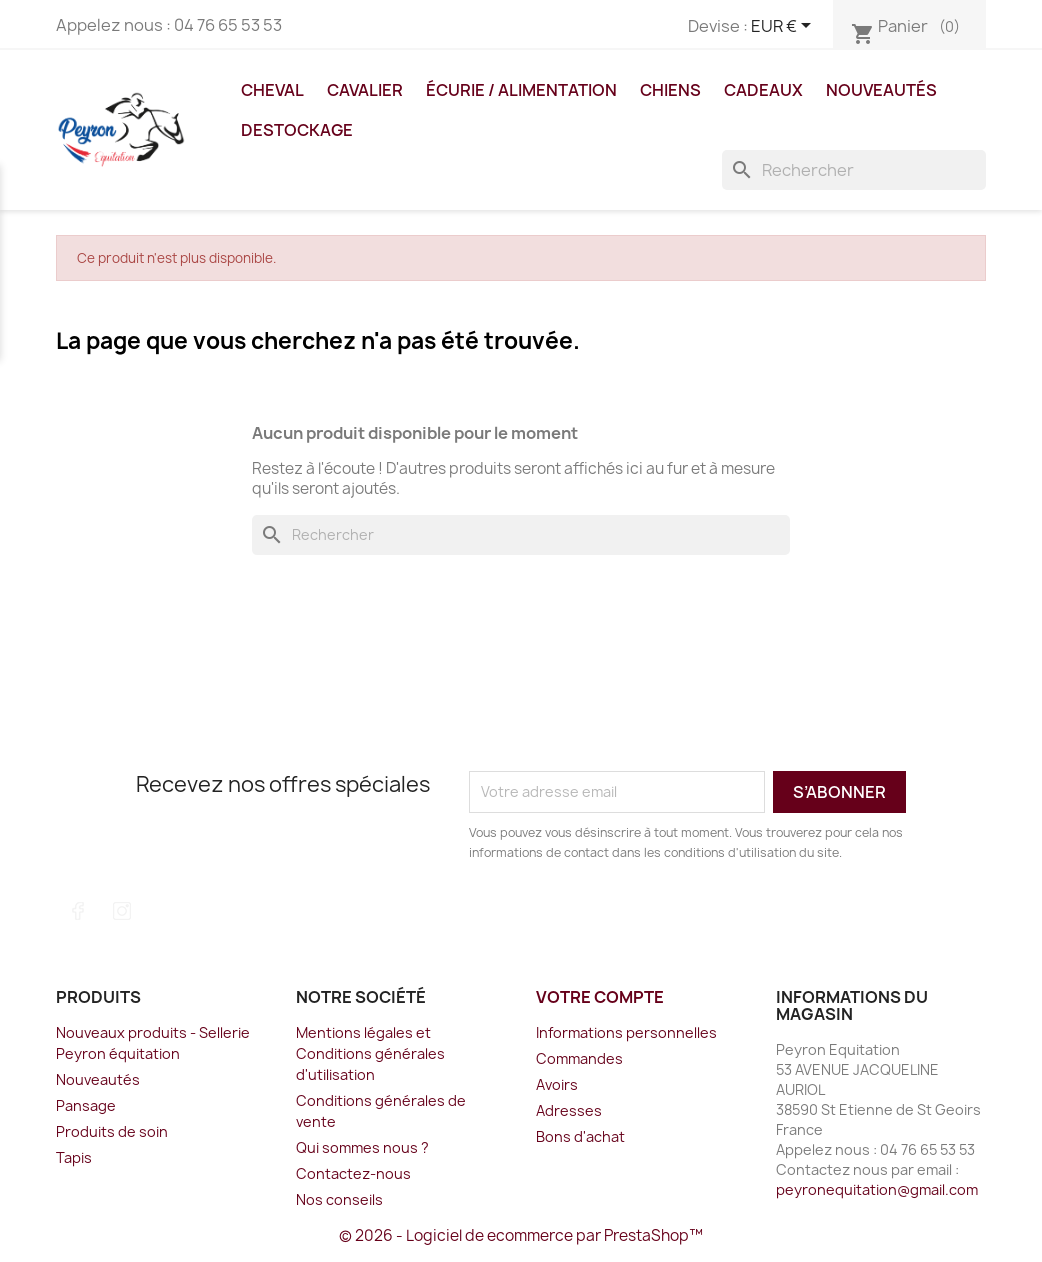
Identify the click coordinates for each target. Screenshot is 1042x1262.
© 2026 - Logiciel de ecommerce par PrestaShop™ (521, 1235)
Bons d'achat (580, 1136)
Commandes (579, 1058)
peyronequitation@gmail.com (877, 1189)
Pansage (86, 1105)
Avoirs (557, 1084)
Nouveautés (881, 90)
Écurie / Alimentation (521, 90)
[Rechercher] (854, 170)
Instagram (122, 911)
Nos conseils (339, 1199)
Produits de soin (112, 1131)
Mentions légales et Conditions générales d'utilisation (370, 1053)
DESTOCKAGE (297, 130)
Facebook (78, 911)
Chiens (670, 90)
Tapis (74, 1157)
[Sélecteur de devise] (784, 27)
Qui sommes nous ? (362, 1147)
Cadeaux (763, 90)
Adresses (569, 1110)
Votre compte (600, 997)
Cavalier (365, 90)
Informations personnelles (626, 1032)
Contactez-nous (353, 1173)
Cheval (272, 90)
